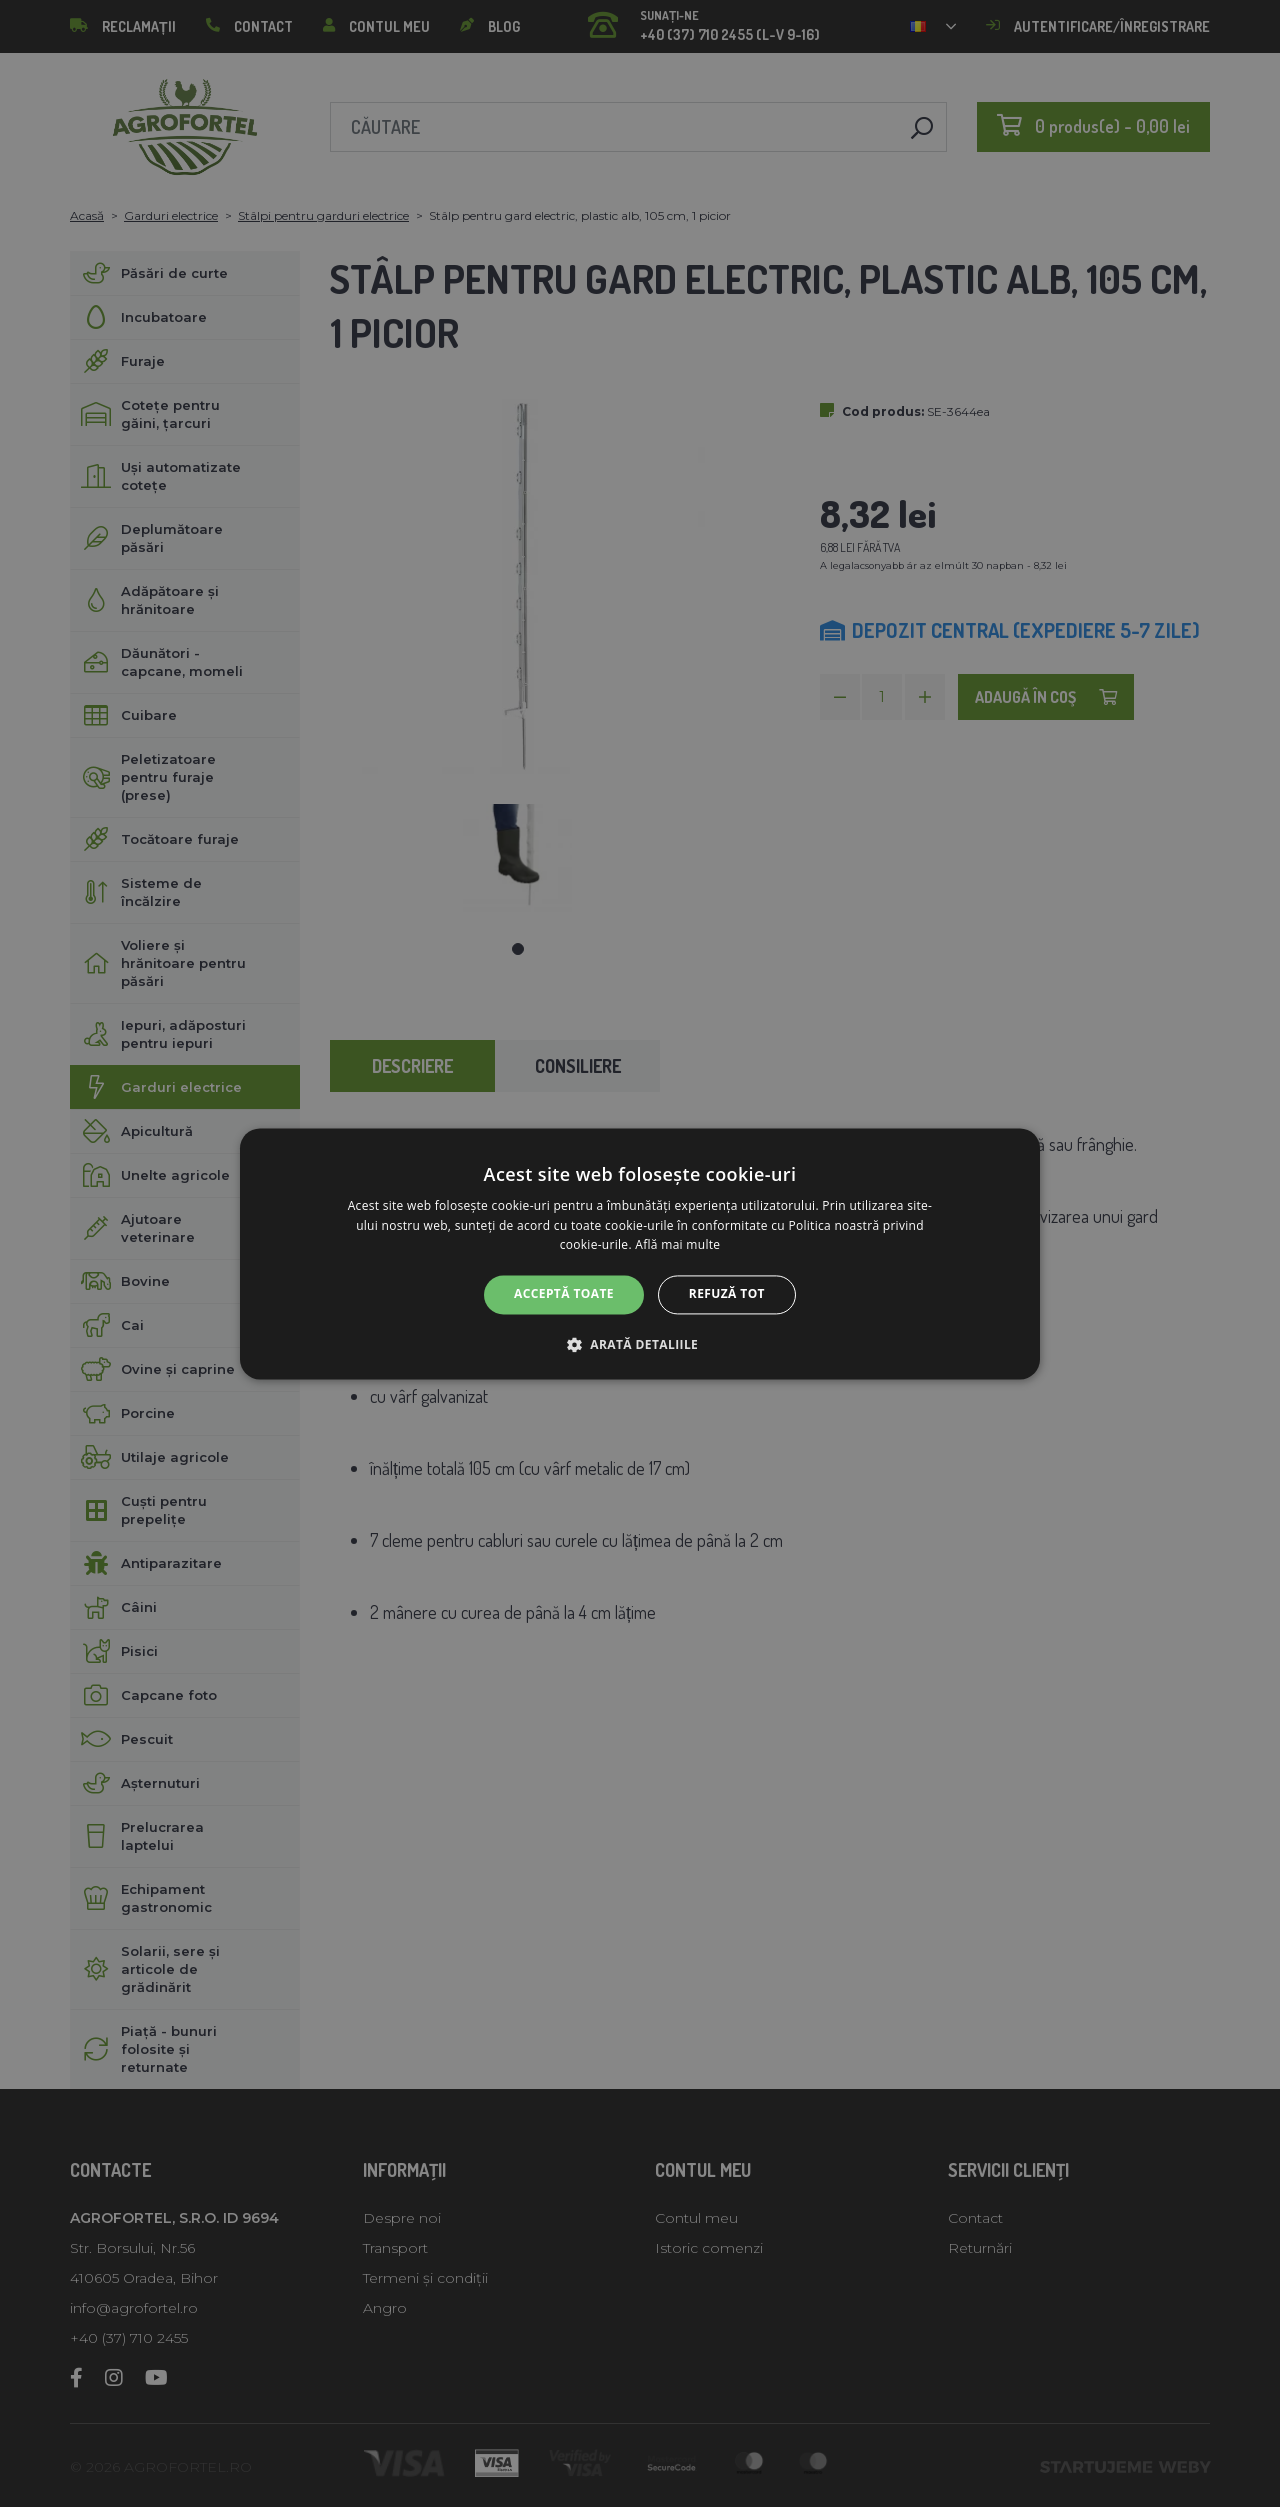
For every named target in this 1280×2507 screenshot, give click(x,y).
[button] (640, 1344)
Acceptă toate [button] (564, 1294)
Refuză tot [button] (727, 1294)
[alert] (640, 1253)
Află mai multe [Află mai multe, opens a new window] (677, 1245)
